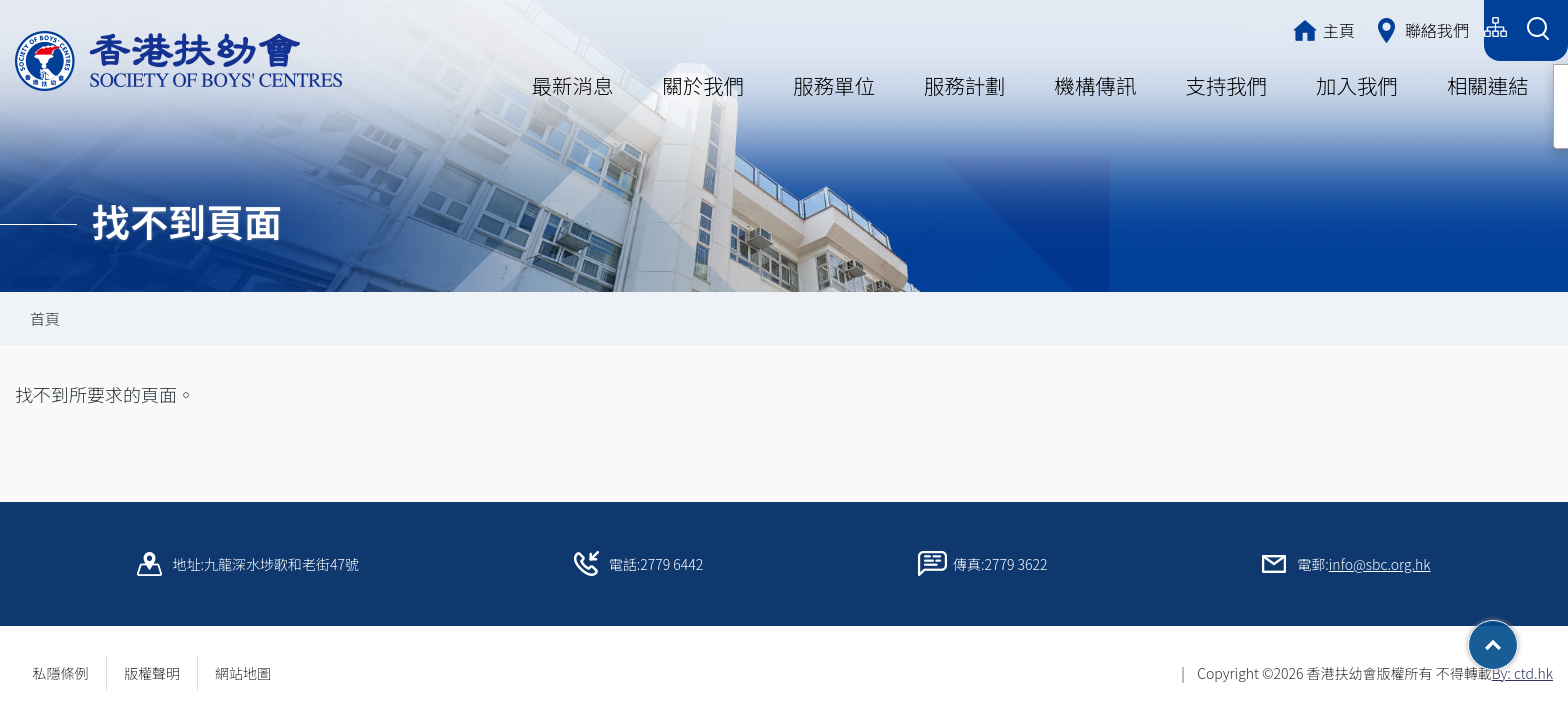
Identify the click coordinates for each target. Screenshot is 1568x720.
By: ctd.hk (1522, 673)
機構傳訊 (1095, 85)
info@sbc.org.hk (1380, 564)
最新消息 (573, 85)
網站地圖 (250, 673)
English (1445, 27)
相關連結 (1488, 85)
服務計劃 (965, 85)
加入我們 (1357, 85)
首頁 (45, 318)
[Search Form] (1537, 30)
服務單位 (834, 85)
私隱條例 (61, 673)
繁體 (1319, 27)
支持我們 (1226, 85)
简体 (1378, 27)
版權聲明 (152, 673)
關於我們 (703, 85)
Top (1517, 638)
